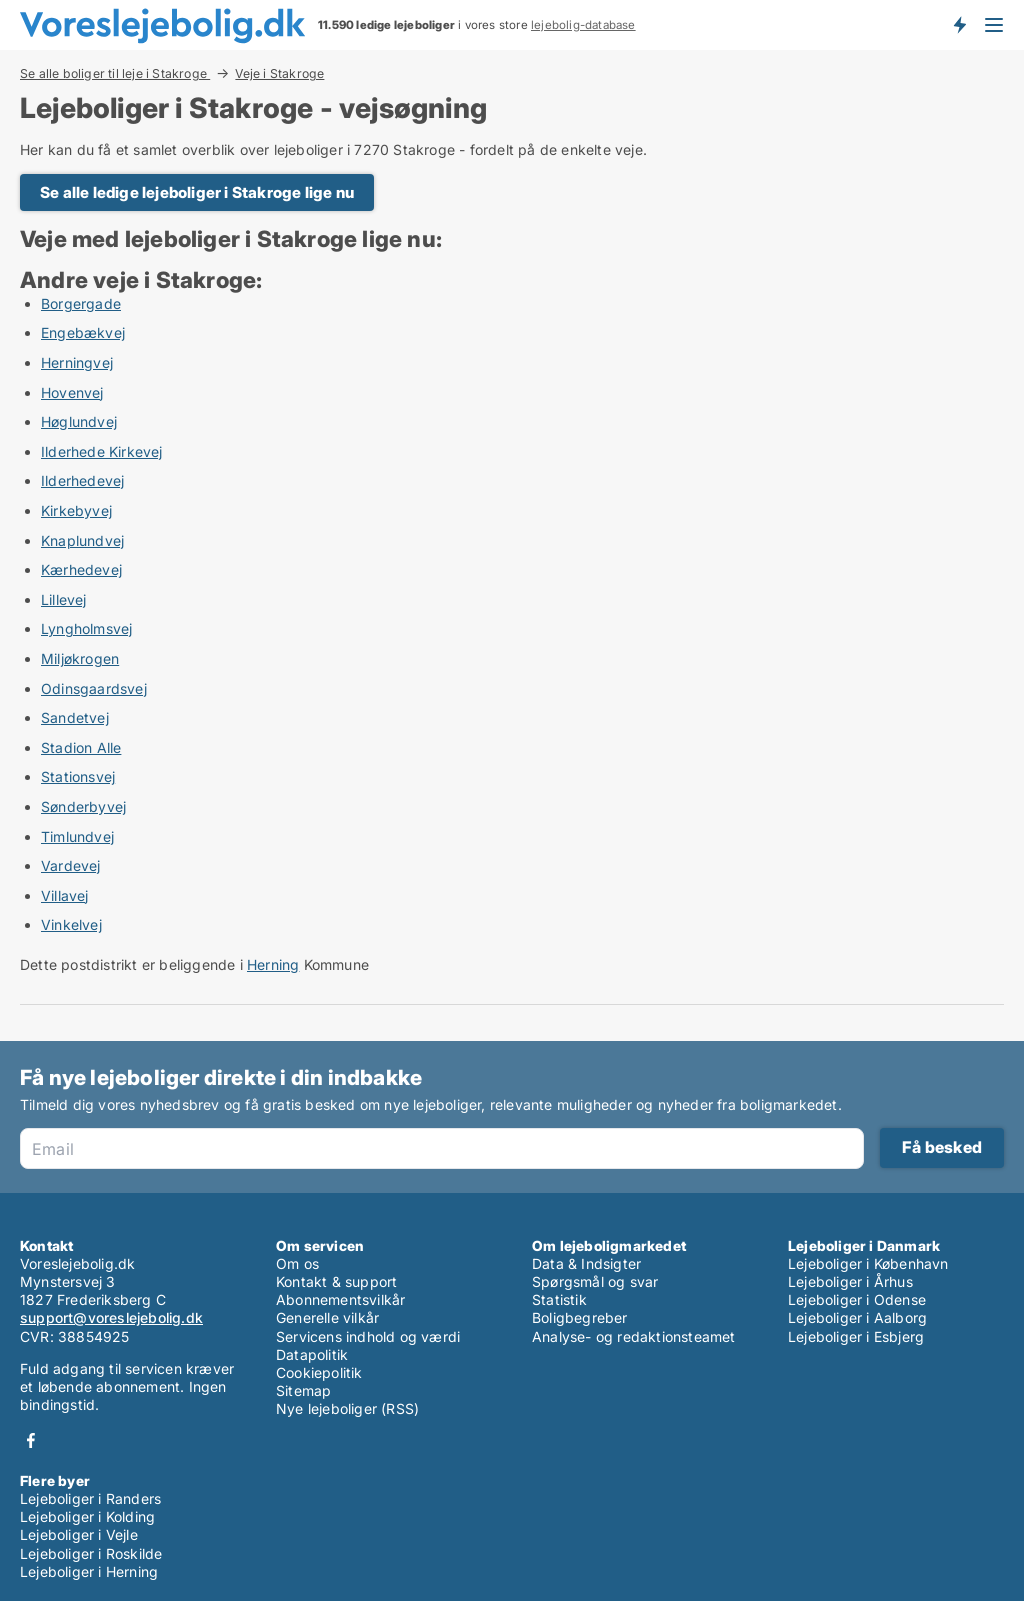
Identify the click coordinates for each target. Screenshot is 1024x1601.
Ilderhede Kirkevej (102, 451)
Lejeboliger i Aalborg (857, 1317)
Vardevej (71, 865)
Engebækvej (83, 332)
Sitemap (303, 1390)
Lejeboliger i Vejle (79, 1534)
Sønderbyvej (83, 806)
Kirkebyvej (76, 510)
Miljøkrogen (80, 658)
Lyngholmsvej (86, 628)
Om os (297, 1263)
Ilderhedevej (82, 480)
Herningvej (77, 362)
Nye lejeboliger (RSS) (347, 1408)
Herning (273, 964)
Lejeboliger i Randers (90, 1498)
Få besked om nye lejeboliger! (959, 25)
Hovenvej (72, 392)
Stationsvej (78, 776)
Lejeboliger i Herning (89, 1571)
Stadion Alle (81, 747)
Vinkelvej (71, 924)
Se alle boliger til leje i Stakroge (115, 73)
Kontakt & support (336, 1281)
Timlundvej (77, 836)
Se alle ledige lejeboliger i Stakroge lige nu (197, 192)
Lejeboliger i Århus (850, 1281)
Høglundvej (79, 421)
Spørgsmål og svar (595, 1281)
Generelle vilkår (327, 1317)
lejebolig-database (583, 25)
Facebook (31, 1440)
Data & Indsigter (586, 1263)
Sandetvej (75, 717)
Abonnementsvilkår (340, 1299)
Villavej (65, 895)
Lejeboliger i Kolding (87, 1516)
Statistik (559, 1299)
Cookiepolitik (319, 1372)
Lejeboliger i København (868, 1263)
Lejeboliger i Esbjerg (856, 1336)
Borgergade (81, 303)
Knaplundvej (82, 540)
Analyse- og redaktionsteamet (634, 1336)
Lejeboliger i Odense (857, 1299)
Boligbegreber (580, 1317)
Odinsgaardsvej (94, 688)
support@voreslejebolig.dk (111, 1317)
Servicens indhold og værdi (368, 1336)
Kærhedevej (81, 569)
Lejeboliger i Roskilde (91, 1553)
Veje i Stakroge (279, 74)
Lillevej (64, 599)
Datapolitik (312, 1354)
